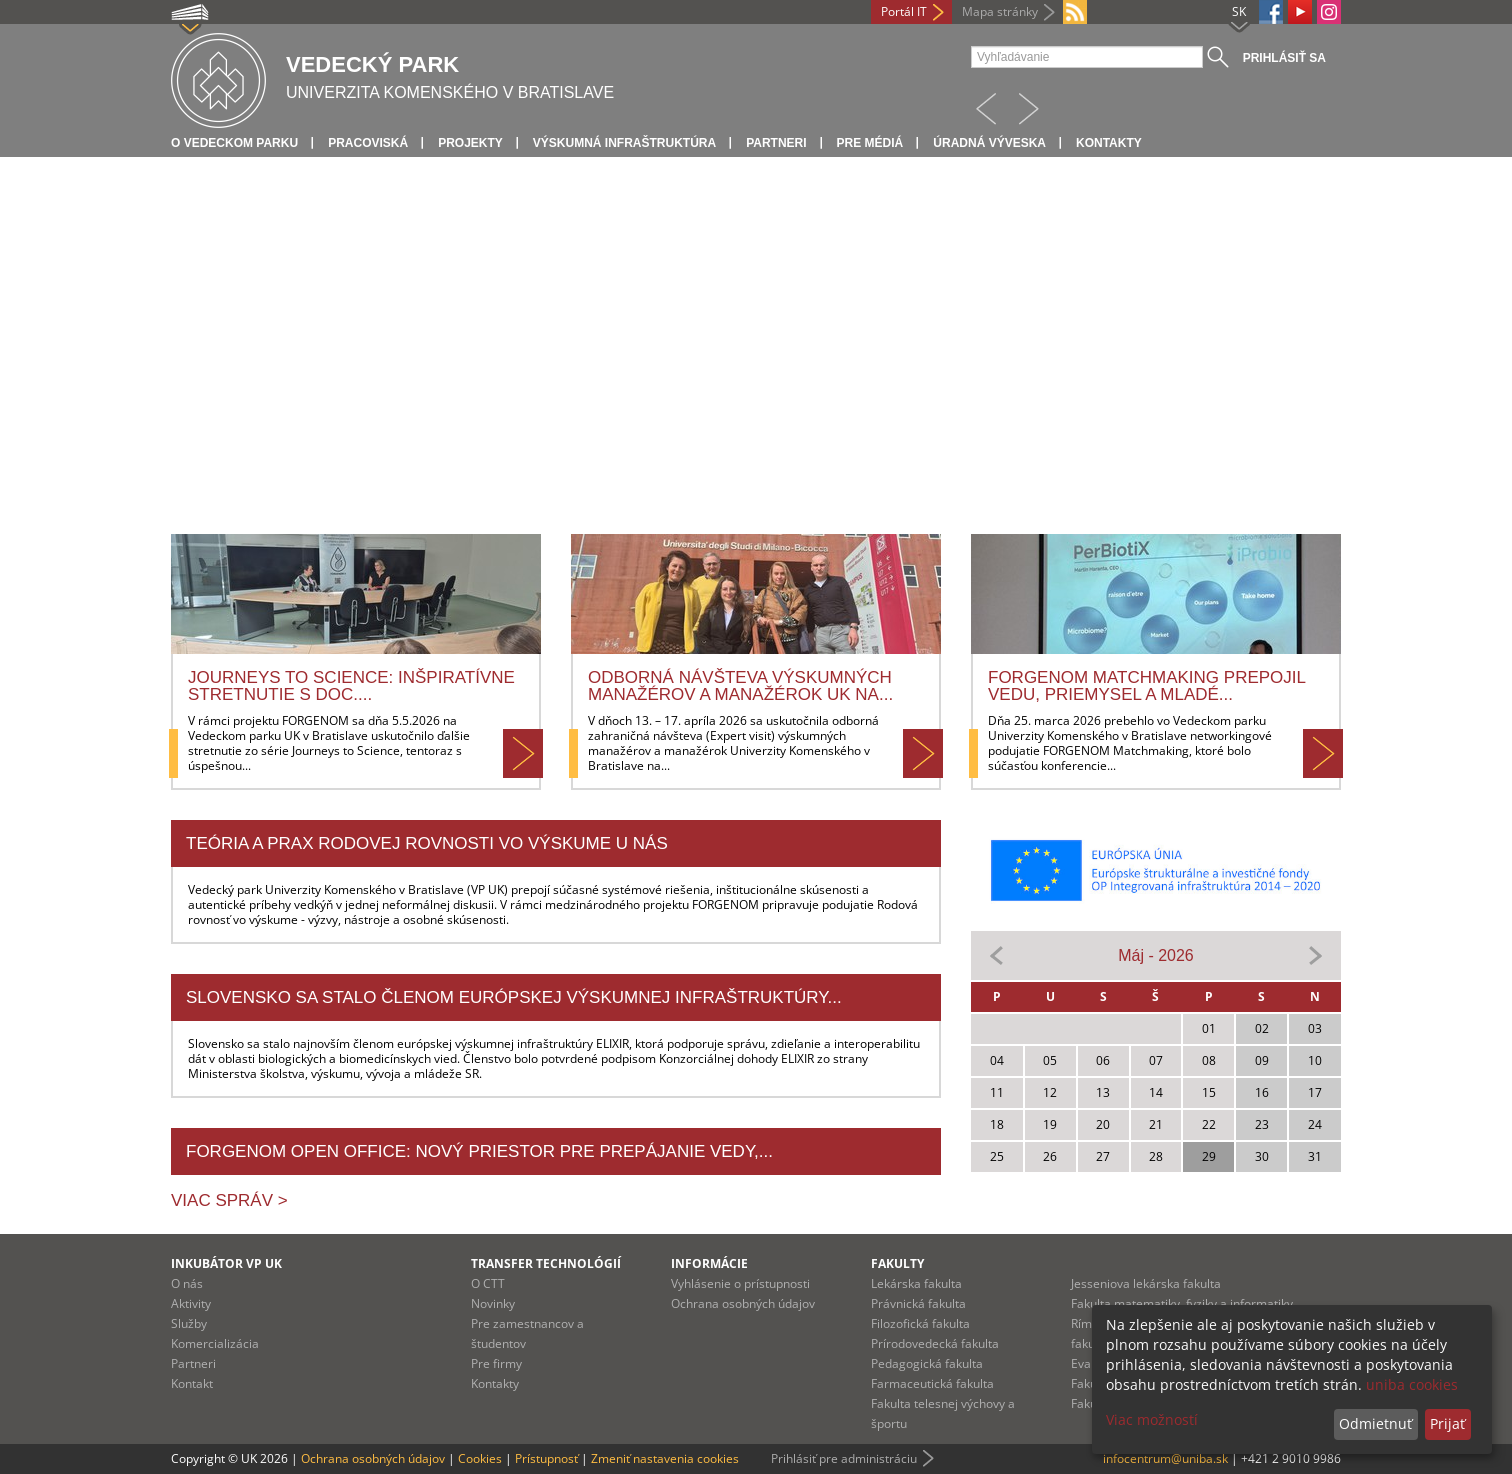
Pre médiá (870, 143)
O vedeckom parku (234, 143)
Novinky (493, 1303)
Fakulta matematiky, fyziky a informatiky (1182, 1303)
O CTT (488, 1283)
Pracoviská (368, 143)
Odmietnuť (1375, 1423)
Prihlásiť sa (1284, 58)
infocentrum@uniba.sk (1165, 1458)
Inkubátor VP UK (226, 1263)
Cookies (480, 1458)
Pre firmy (496, 1363)
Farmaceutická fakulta (932, 1383)
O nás (187, 1283)
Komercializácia (215, 1343)
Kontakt (192, 1383)
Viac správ (224, 1200)
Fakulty (897, 1263)
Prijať (1447, 1423)
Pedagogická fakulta (927, 1363)
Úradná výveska (989, 143)
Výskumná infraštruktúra (624, 143)
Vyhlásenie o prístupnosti (740, 1283)
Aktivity (191, 1303)
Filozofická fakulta (920, 1323)
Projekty (470, 143)
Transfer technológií (546, 1263)
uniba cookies (1412, 1384)
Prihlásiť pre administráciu (844, 1458)
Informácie (709, 1263)
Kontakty (1109, 143)
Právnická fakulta (918, 1303)
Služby (189, 1323)
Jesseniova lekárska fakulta (1146, 1283)
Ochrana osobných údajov (743, 1303)
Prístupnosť (546, 1458)
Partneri (776, 143)
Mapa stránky (1000, 11)
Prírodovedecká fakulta (935, 1343)
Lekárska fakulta (916, 1283)
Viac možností (1152, 1419)
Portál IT (904, 11)
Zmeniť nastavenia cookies (665, 1458)
